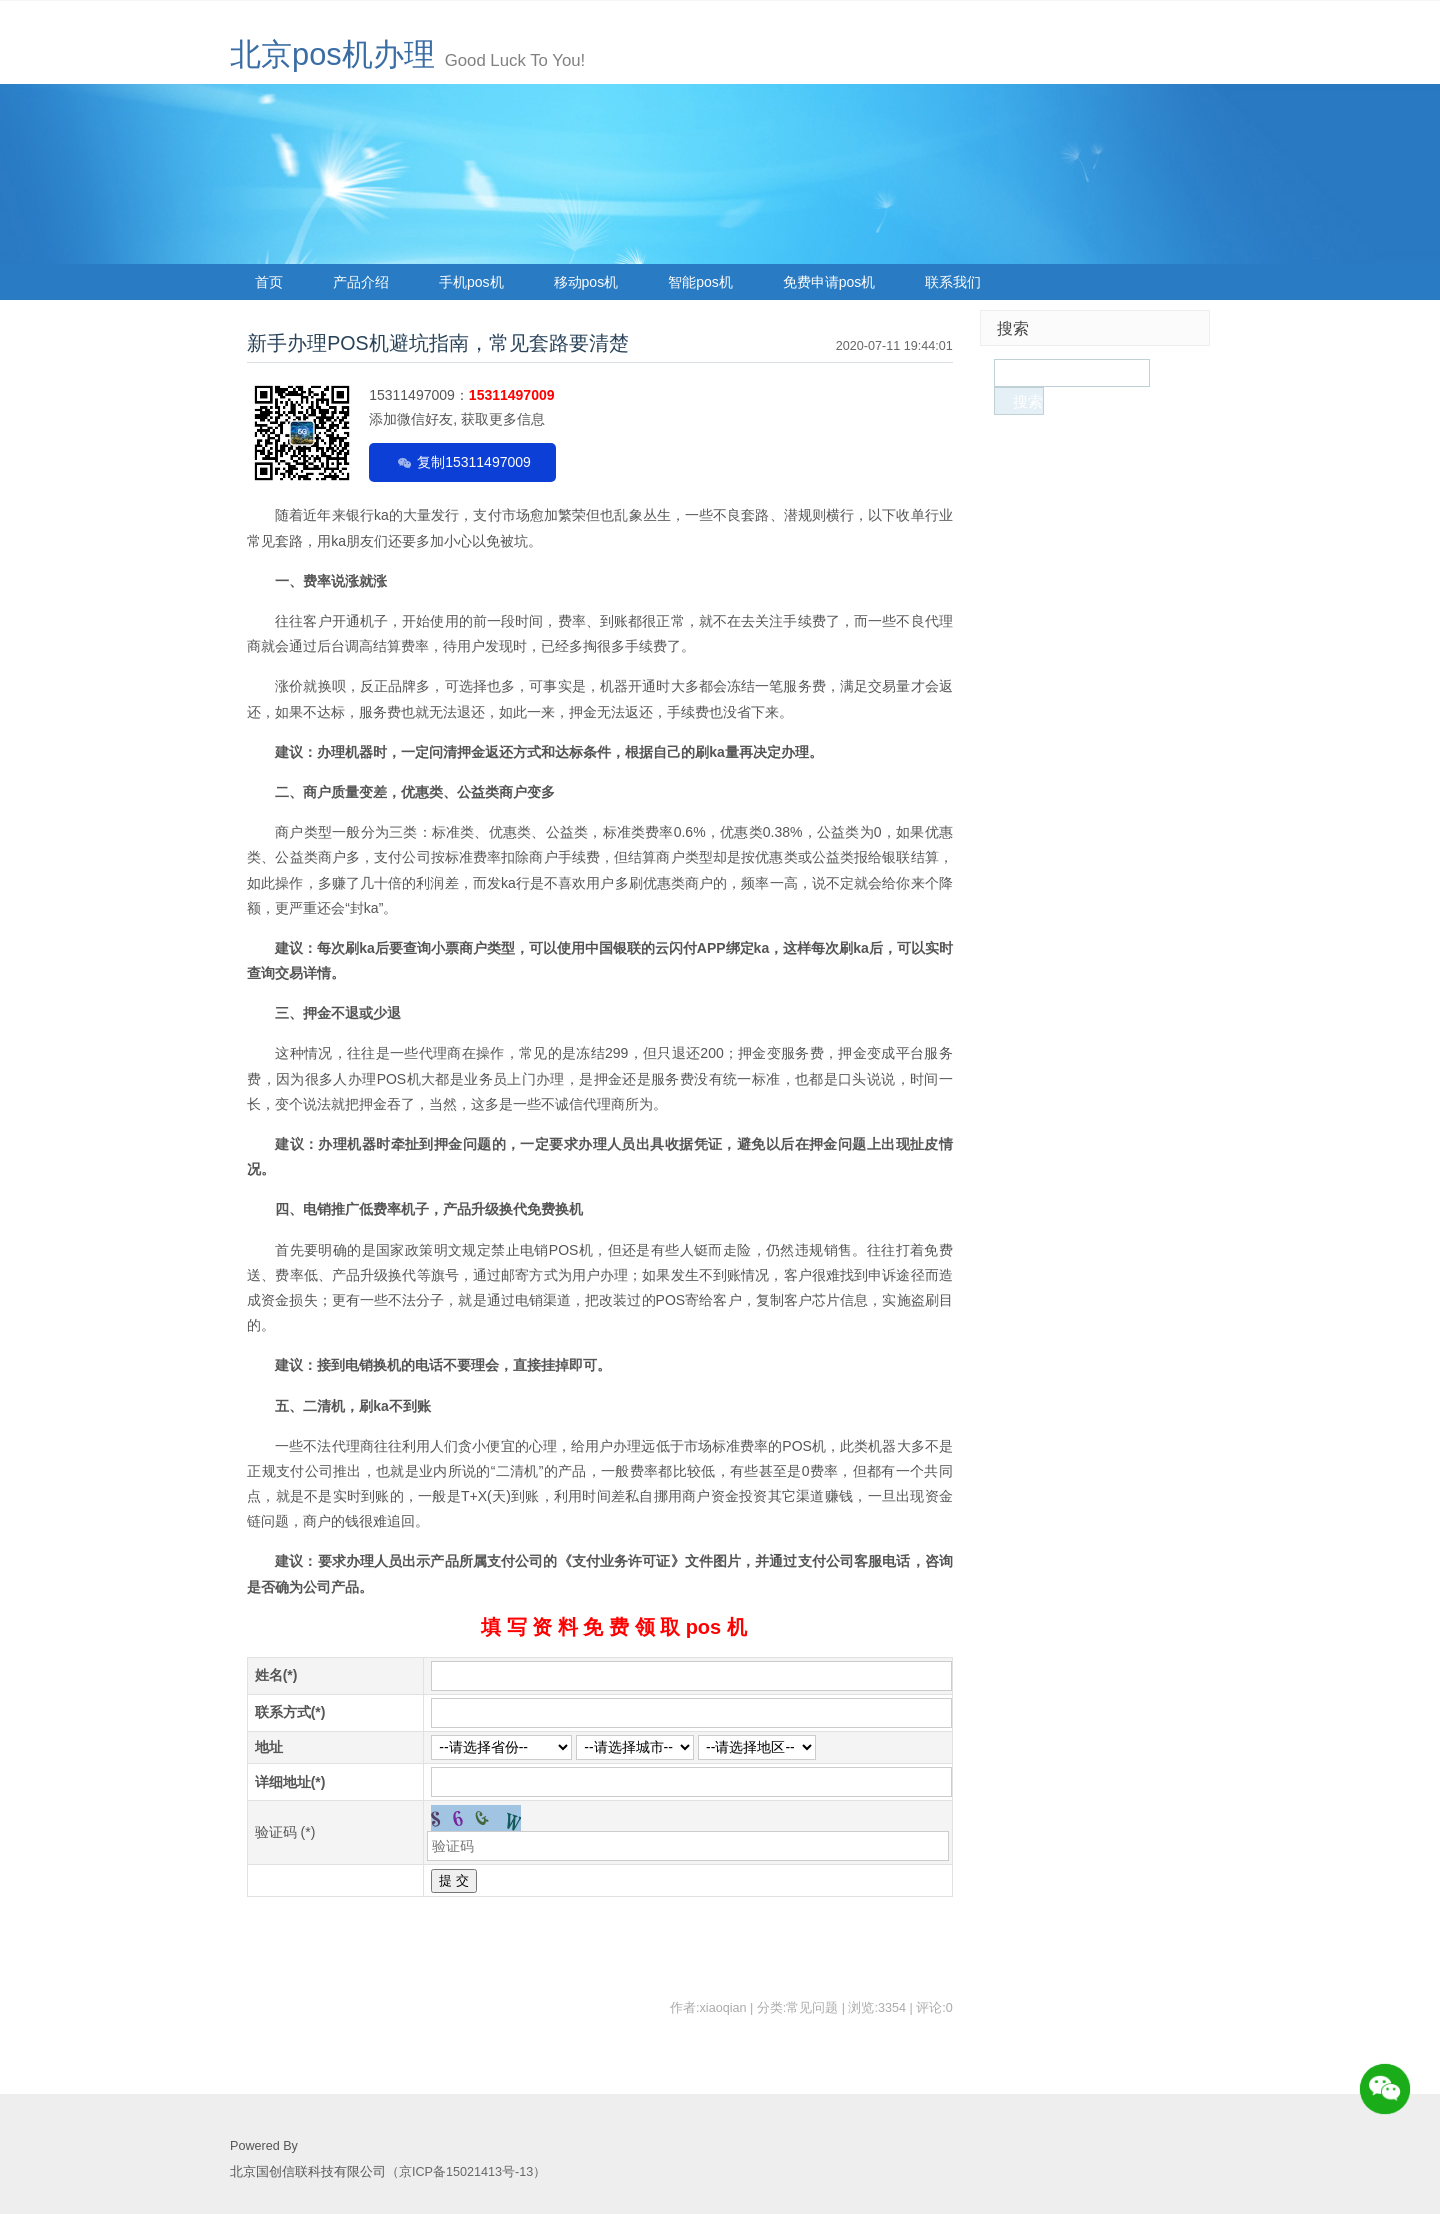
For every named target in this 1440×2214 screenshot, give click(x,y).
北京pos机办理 (332, 54)
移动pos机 (586, 282)
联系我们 (953, 282)
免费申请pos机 (829, 282)
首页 (269, 282)
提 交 (454, 1880)
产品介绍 (361, 282)
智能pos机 (700, 282)
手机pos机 (471, 282)
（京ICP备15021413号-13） (466, 2172)
